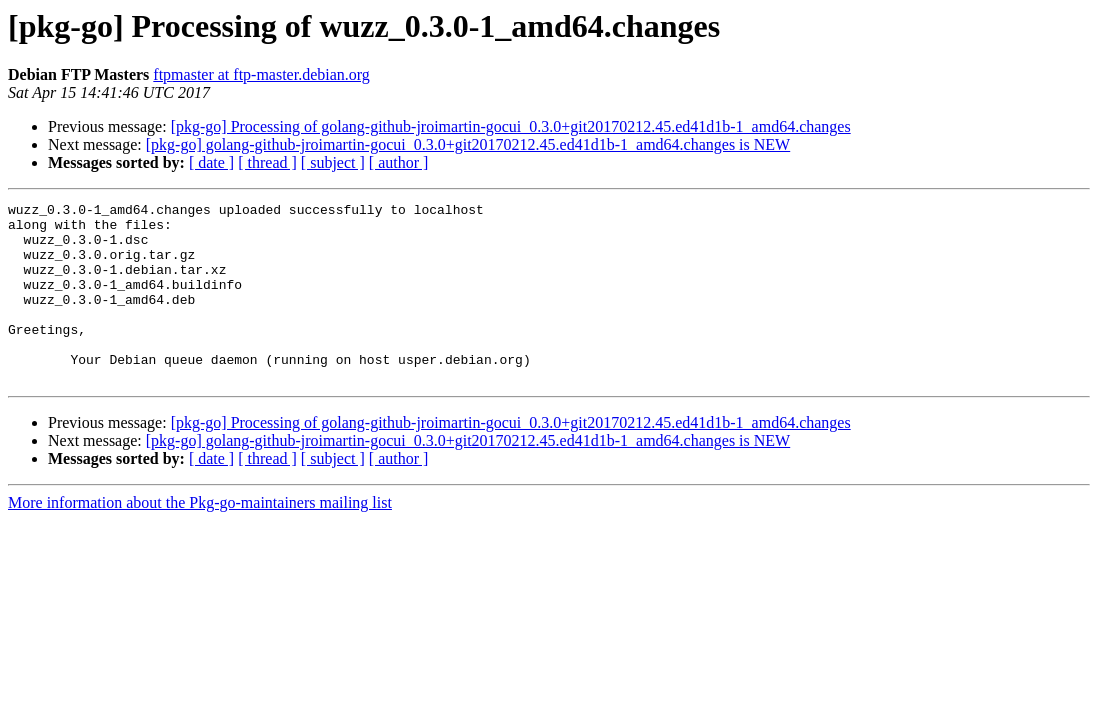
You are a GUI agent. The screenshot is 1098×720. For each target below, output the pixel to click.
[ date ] (211, 162)
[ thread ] (267, 162)
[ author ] (399, 162)
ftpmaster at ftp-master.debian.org (261, 74)
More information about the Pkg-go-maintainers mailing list (200, 538)
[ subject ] (333, 162)
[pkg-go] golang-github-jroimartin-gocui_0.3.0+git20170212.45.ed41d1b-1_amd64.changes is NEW (468, 144)
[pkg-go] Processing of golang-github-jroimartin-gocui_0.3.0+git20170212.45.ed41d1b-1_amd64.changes (511, 126)
